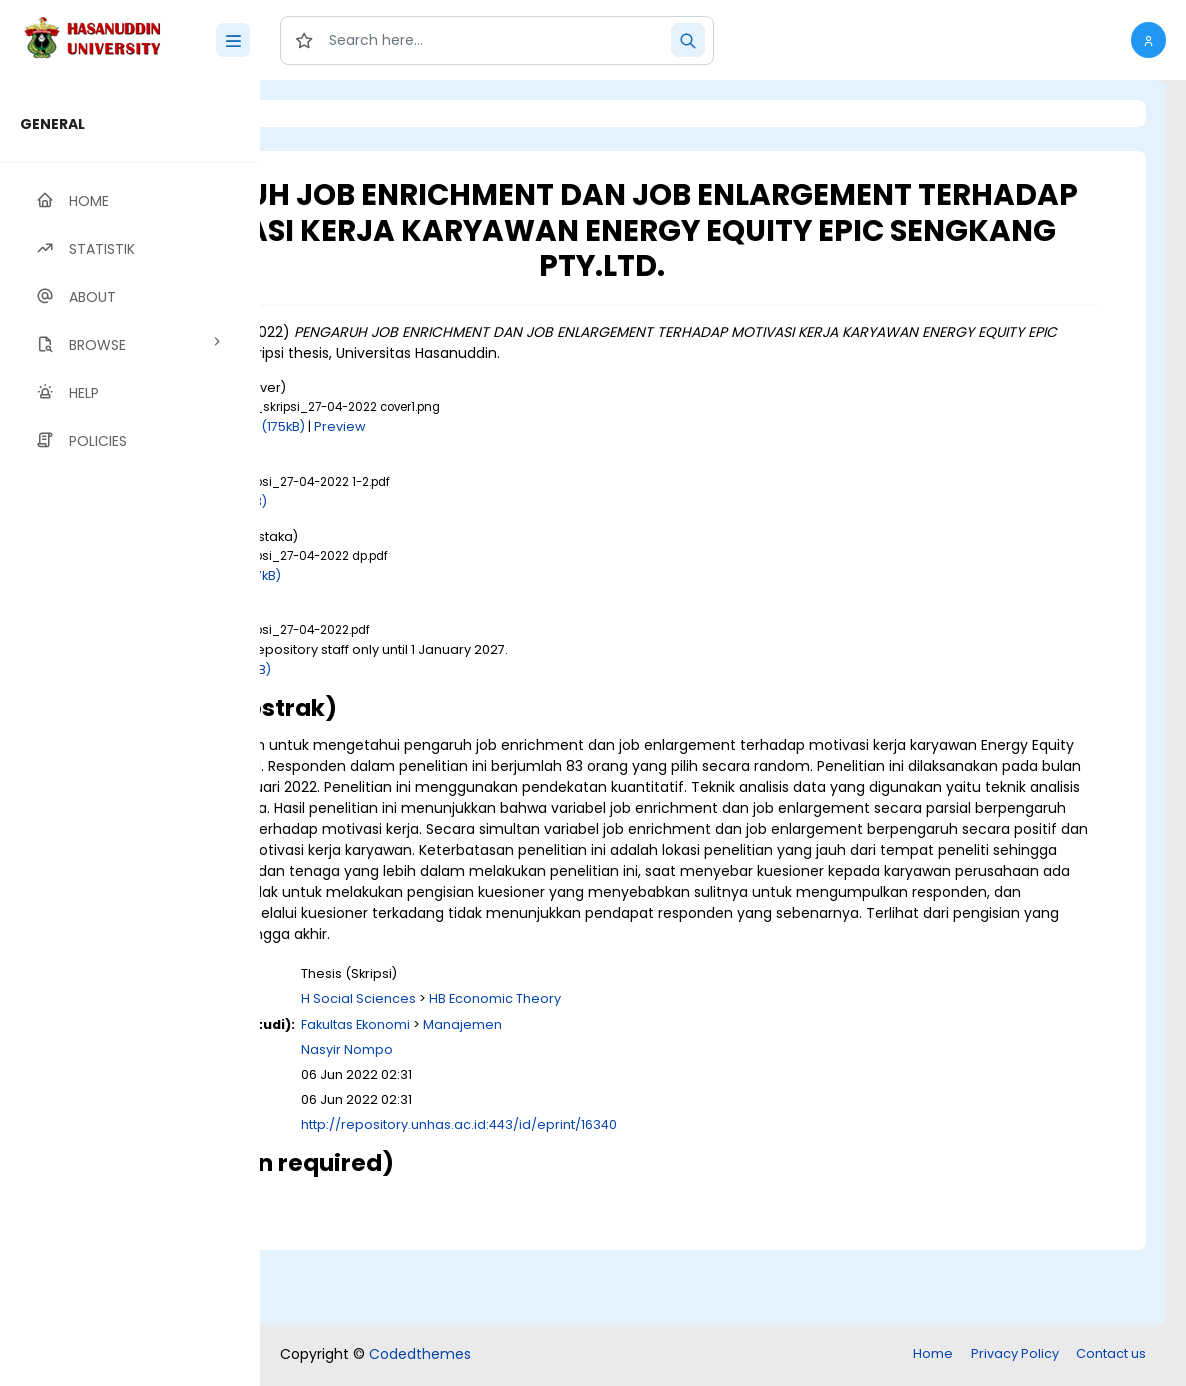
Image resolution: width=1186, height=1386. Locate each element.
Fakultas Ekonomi (577, 1101)
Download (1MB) (437, 536)
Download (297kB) (444, 610)
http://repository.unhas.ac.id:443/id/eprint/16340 (681, 1202)
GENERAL (52, 124)
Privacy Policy (1015, 1355)
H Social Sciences (580, 1076)
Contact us (1111, 1355)
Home (933, 1355)
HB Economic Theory (717, 1076)
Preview (562, 462)
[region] (130, 733)
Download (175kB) (470, 462)
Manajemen (684, 1101)
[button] (1148, 40)
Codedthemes (420, 1356)
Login (345, 113)
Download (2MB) (439, 704)
